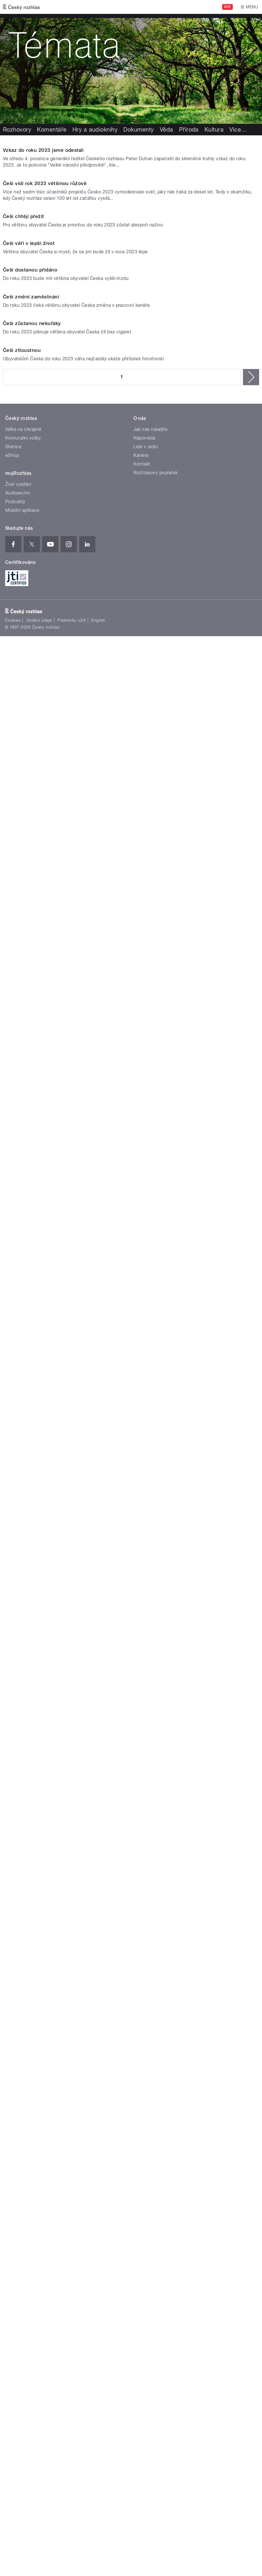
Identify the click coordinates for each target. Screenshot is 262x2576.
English (98, 1774)
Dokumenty (138, 129)
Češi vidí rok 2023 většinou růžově (45, 472)
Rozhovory (17, 129)
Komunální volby (23, 1592)
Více (238, 129)
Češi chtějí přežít (23, 649)
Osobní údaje (39, 1774)
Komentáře (51, 129)
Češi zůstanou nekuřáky (32, 1333)
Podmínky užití (71, 1774)
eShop (12, 1609)
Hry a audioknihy (95, 129)
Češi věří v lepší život (29, 820)
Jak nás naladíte (150, 1583)
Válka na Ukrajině (23, 1583)
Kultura (214, 129)
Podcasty (15, 1655)
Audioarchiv (17, 1647)
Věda (166, 129)
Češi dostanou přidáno (30, 991)
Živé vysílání (18, 1638)
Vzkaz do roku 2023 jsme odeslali (43, 294)
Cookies (13, 1774)
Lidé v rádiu (145, 1600)
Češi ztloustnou (22, 1504)
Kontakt (141, 1618)
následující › (251, 1531)
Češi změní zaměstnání (31, 1162)
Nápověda (144, 1592)
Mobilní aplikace (22, 1664)
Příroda (189, 129)
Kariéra (140, 1609)
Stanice (13, 1600)
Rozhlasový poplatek (155, 1627)
